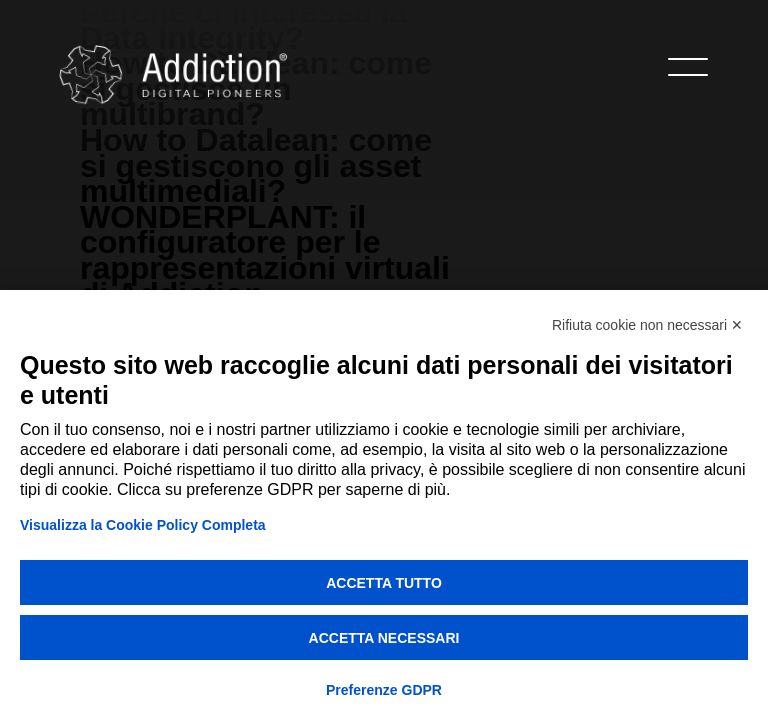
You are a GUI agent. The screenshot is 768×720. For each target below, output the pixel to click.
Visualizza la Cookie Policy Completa (143, 525)
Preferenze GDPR (384, 690)
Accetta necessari (384, 638)
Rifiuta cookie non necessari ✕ (647, 325)
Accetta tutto (384, 583)
